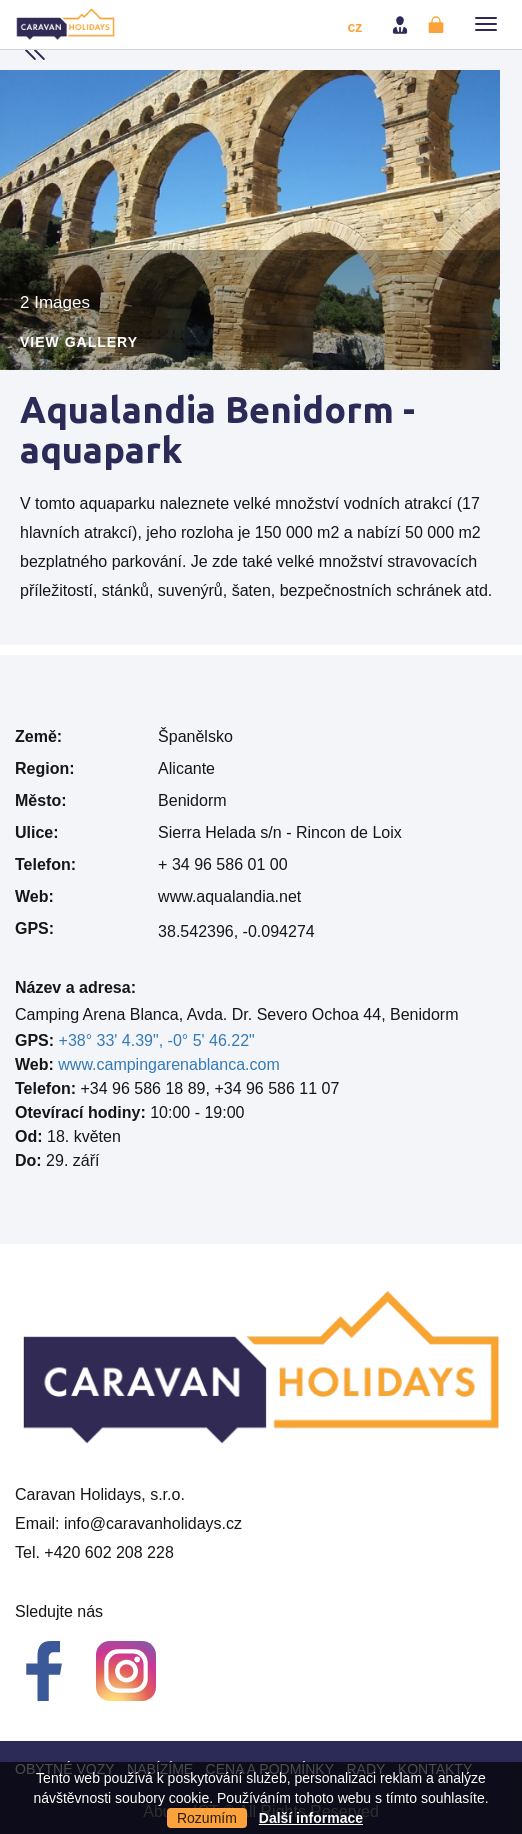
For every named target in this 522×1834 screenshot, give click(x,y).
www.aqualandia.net (229, 896)
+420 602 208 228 (108, 1552)
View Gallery (79, 342)
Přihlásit (402, 25)
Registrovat (438, 25)
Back (35, 50)
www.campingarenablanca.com (168, 1064)
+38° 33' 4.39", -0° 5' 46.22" (157, 1040)
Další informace (311, 1818)
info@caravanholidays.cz (153, 1523)
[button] (486, 24)
